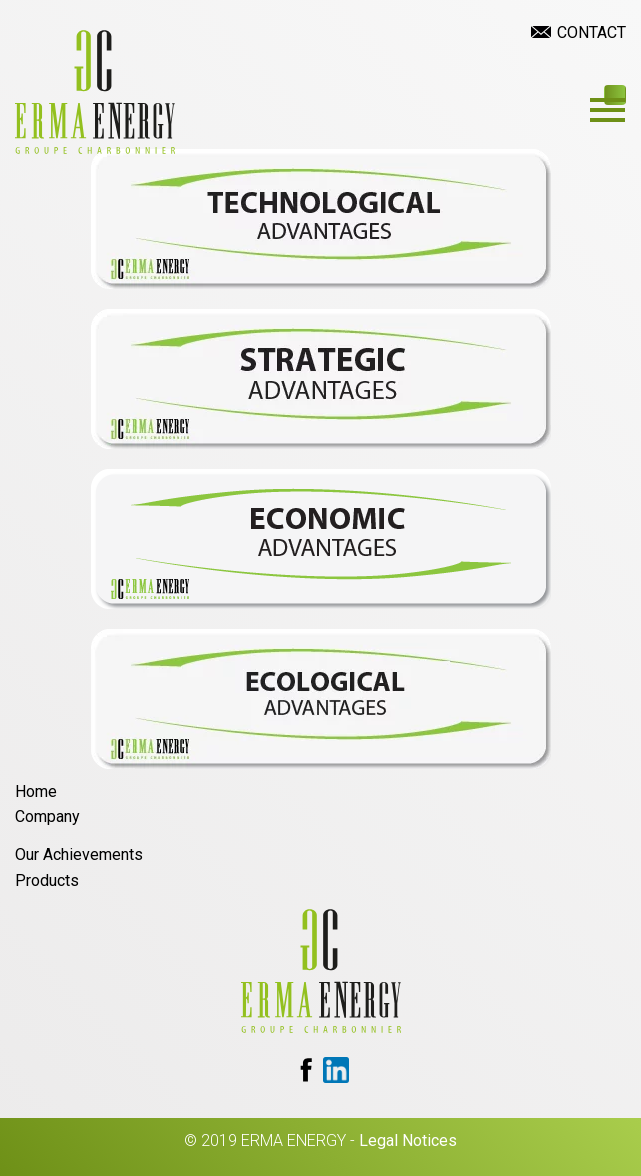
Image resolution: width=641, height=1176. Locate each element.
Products (47, 880)
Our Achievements (79, 854)
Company (47, 816)
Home (36, 791)
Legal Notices (408, 1140)
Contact (591, 32)
